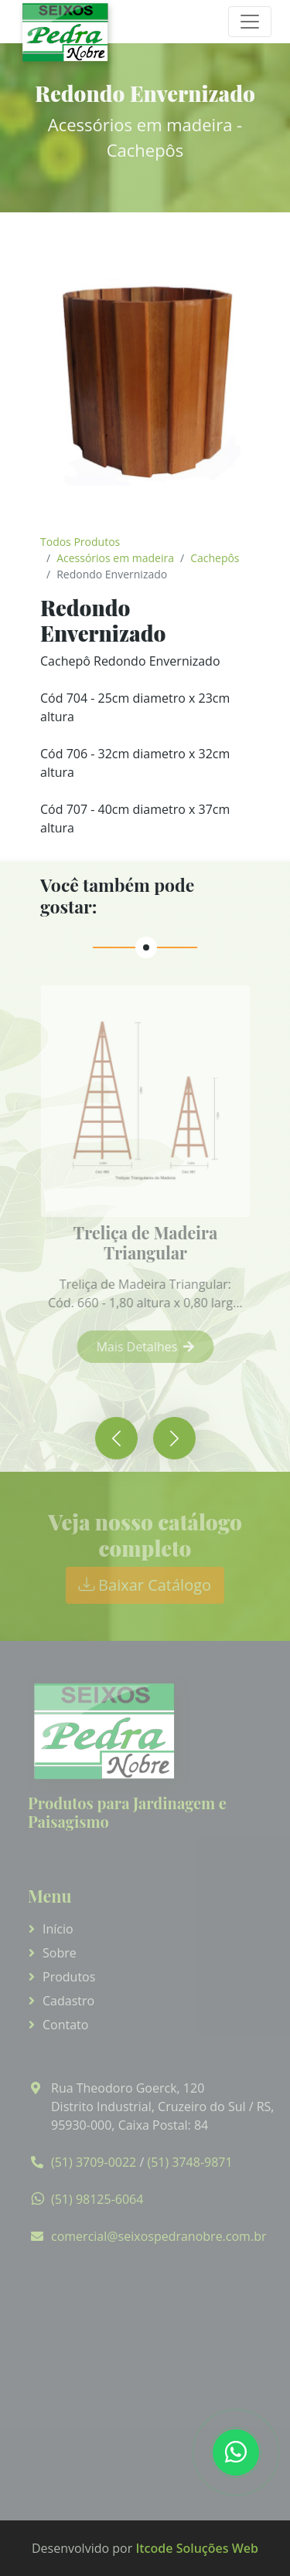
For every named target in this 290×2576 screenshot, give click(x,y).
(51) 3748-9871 (189, 2162)
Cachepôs (214, 558)
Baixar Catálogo (145, 1584)
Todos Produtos (80, 541)
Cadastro (68, 2000)
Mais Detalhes (154, 1346)
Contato (65, 2024)
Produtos (69, 1976)
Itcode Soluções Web (196, 2548)
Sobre (60, 1952)
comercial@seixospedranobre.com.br (158, 2236)
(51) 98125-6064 (97, 2199)
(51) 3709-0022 (93, 2162)
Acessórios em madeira (115, 558)
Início (58, 1928)
